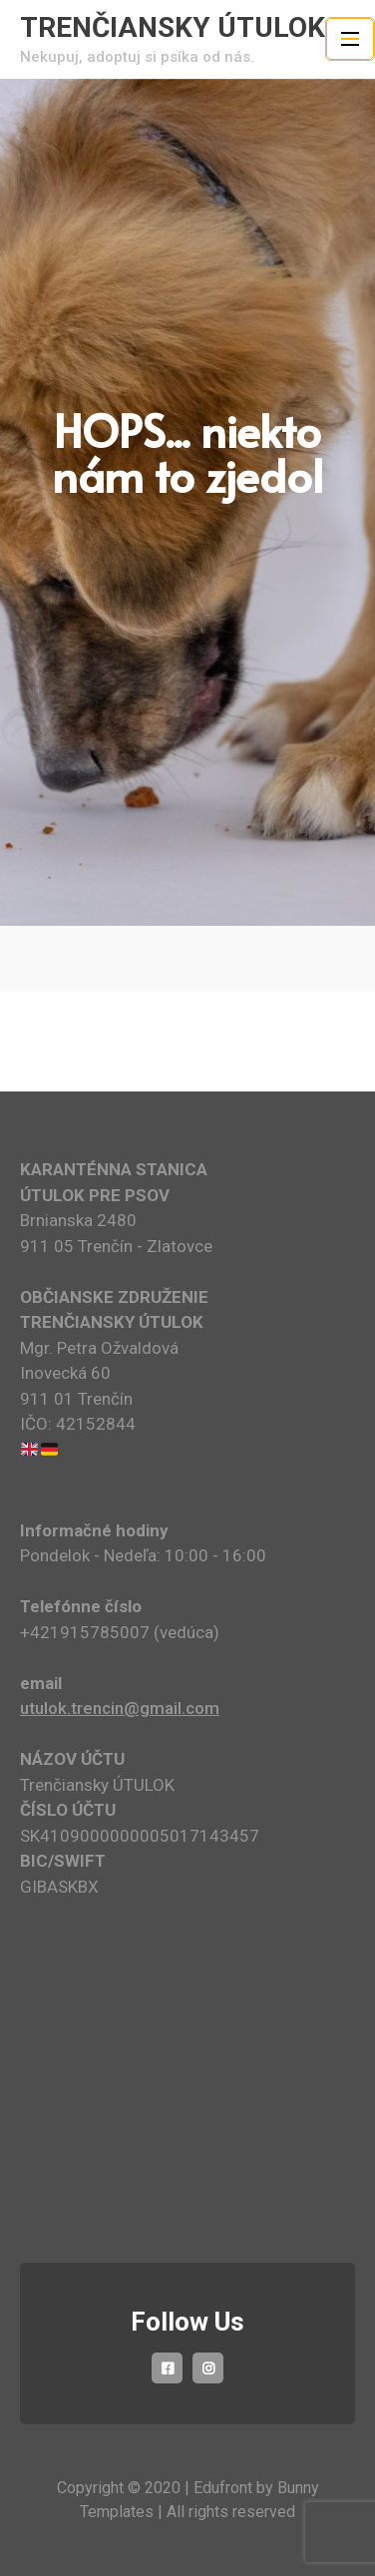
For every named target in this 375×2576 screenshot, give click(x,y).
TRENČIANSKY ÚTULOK (172, 27)
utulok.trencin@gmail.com (119, 1708)
